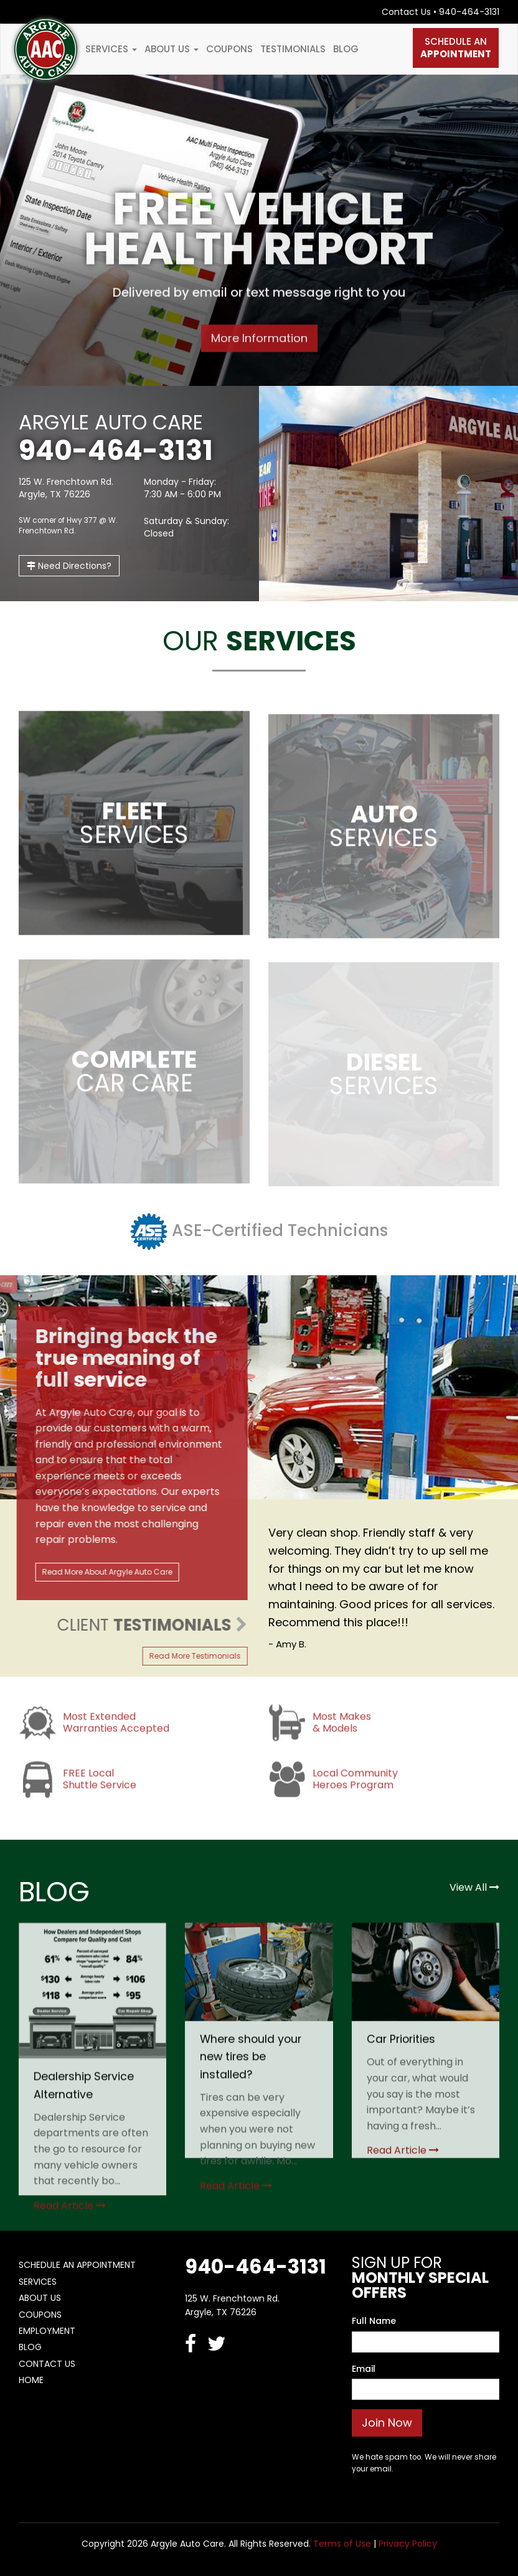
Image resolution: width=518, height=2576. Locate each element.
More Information (259, 339)
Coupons (229, 48)
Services (111, 48)
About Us (171, 48)
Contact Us (406, 12)
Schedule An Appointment (77, 2265)
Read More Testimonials (187, 1656)
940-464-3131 (469, 12)
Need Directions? (69, 566)
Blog (346, 48)
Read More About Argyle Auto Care (100, 1572)
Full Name (374, 2321)
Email (363, 2369)
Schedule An (455, 47)
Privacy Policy (408, 2543)
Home (31, 2380)
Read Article (70, 2213)
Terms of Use (342, 2543)
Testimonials (293, 48)
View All (474, 1887)
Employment (47, 2331)
